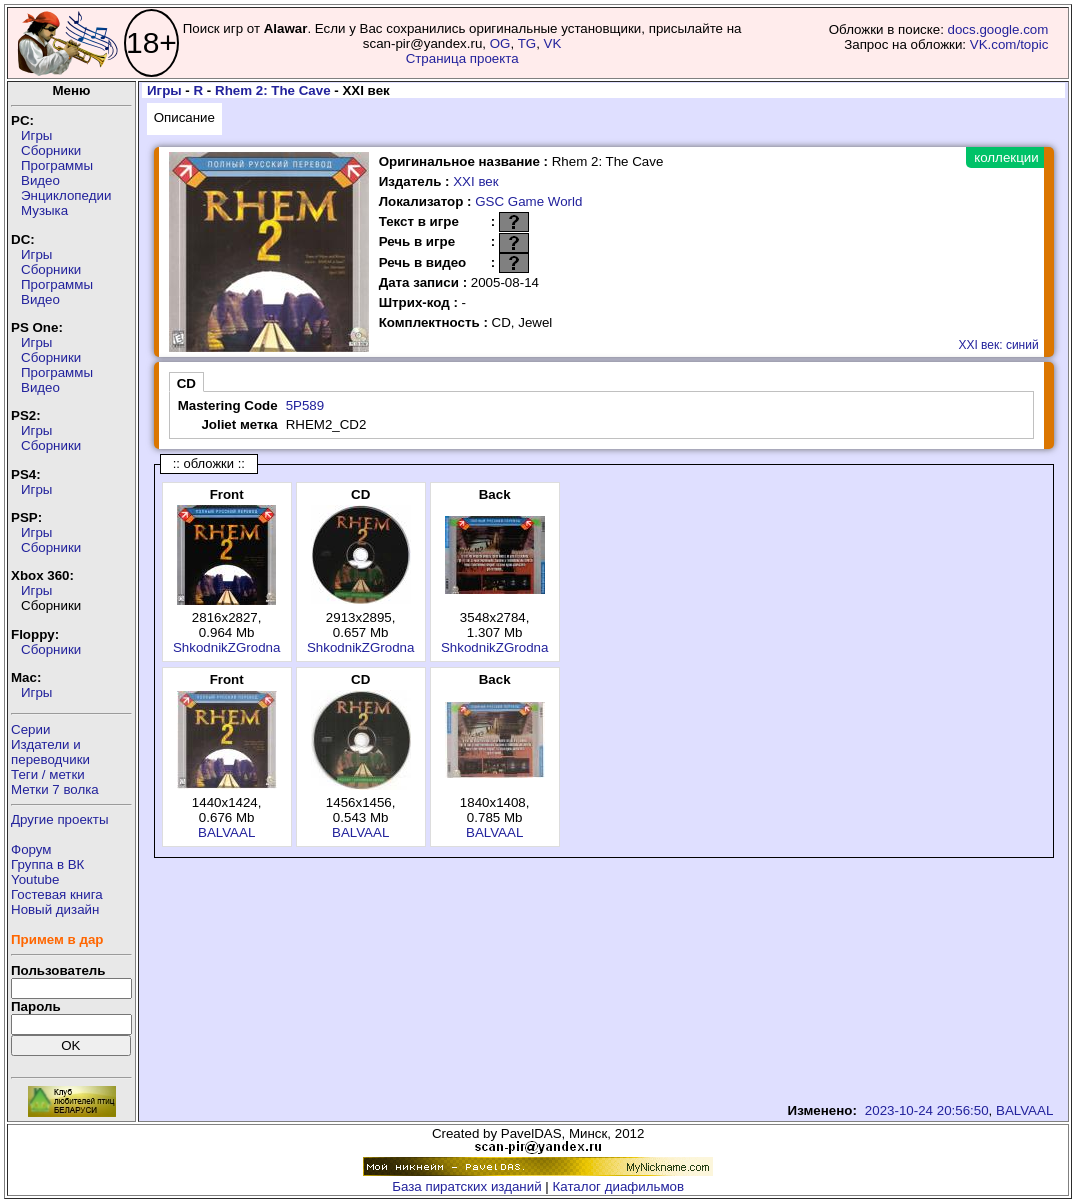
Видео (40, 180)
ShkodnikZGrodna (226, 647)
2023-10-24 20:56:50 (927, 1110)
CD (186, 383)
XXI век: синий (998, 345)
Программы (57, 165)
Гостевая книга (57, 894)
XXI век (475, 181)
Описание (184, 117)
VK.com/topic (1009, 44)
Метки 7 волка (55, 789)
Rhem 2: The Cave (273, 90)
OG (500, 43)
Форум (31, 849)
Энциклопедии (66, 195)
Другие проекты (60, 819)
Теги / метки (48, 774)
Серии (30, 729)
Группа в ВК (47, 864)
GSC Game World (528, 201)
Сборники (51, 150)
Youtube (35, 879)
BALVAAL (226, 832)
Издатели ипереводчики (50, 752)
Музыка (44, 210)
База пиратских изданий (466, 1186)
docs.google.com (998, 29)
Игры (36, 135)
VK (553, 43)
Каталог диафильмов (619, 1186)
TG (527, 43)
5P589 (305, 405)
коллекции (1006, 157)
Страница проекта (462, 58)
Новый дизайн (55, 909)
